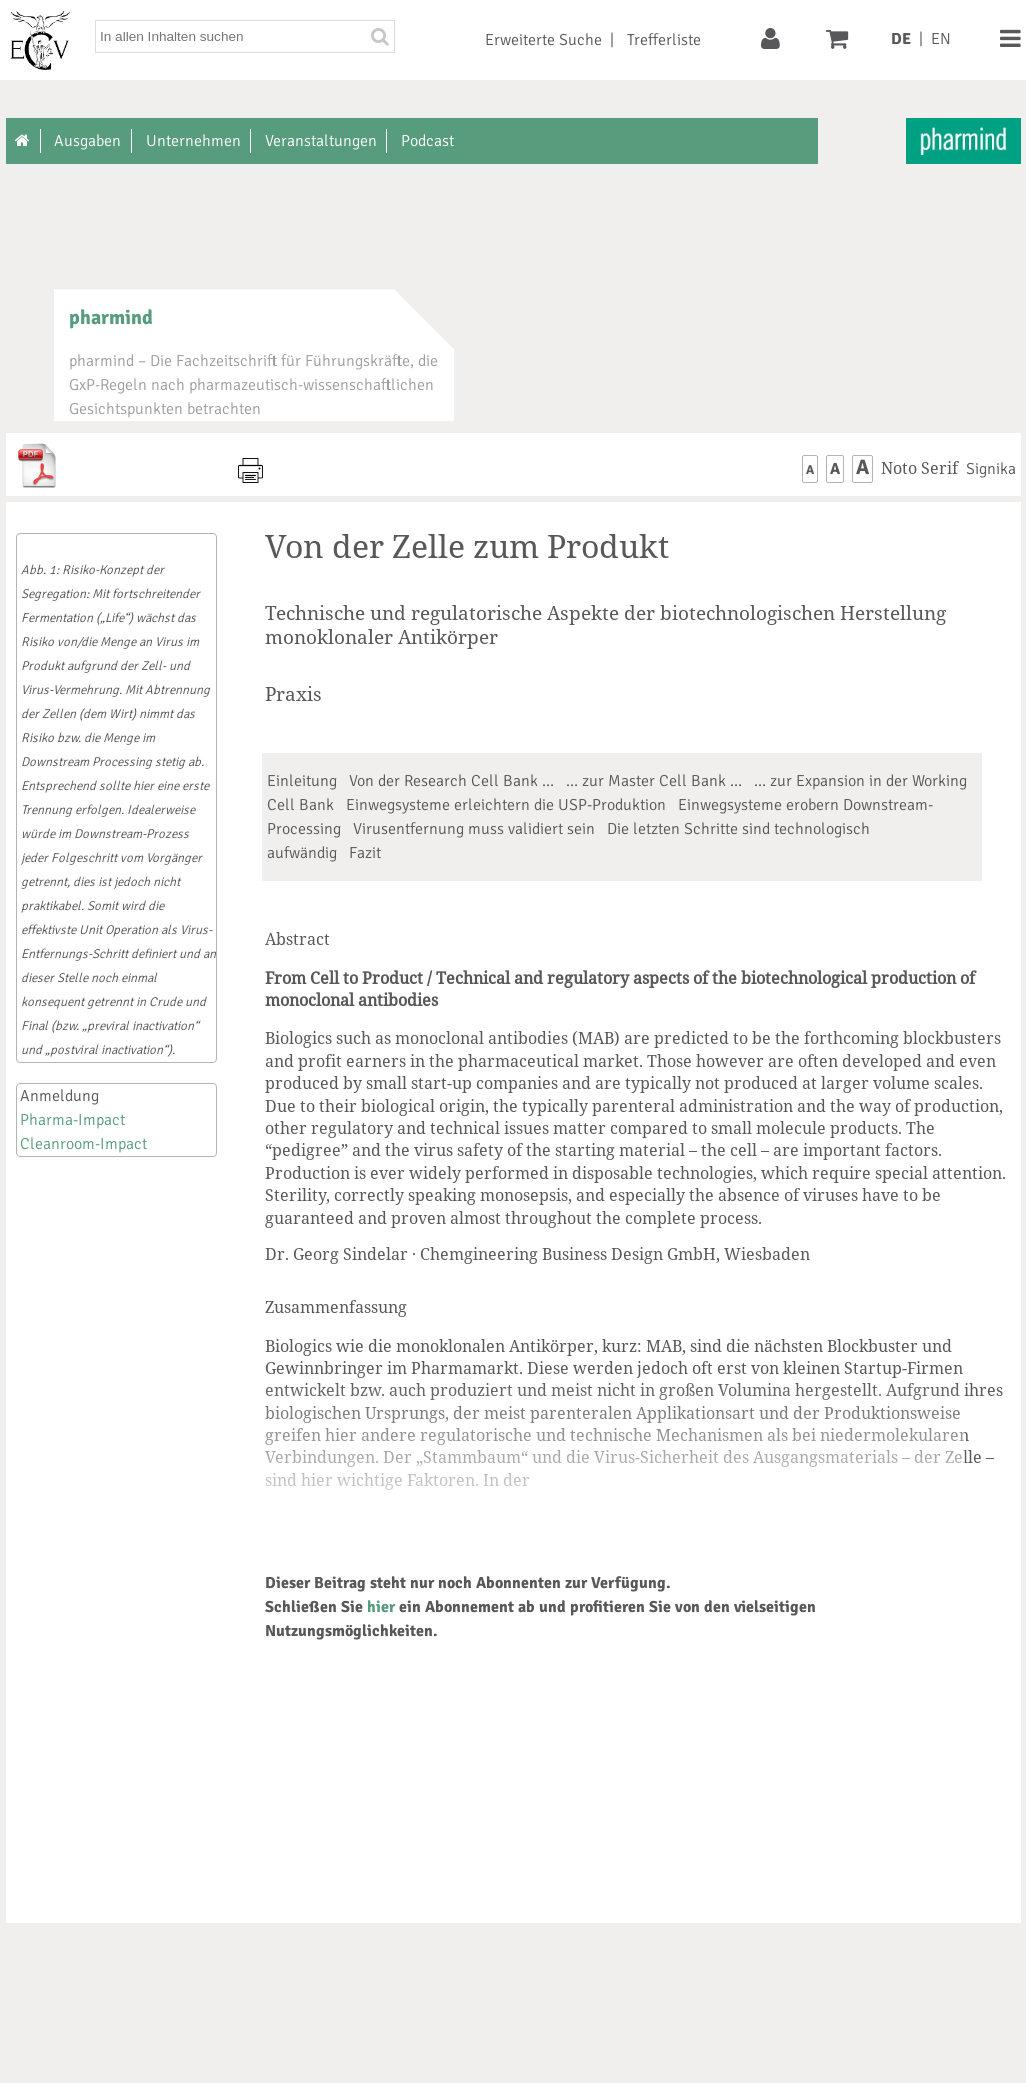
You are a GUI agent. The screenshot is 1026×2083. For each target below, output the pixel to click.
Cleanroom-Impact (83, 1144)
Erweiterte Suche (543, 40)
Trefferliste (664, 40)
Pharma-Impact (72, 1120)
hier (381, 1607)
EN (941, 39)
